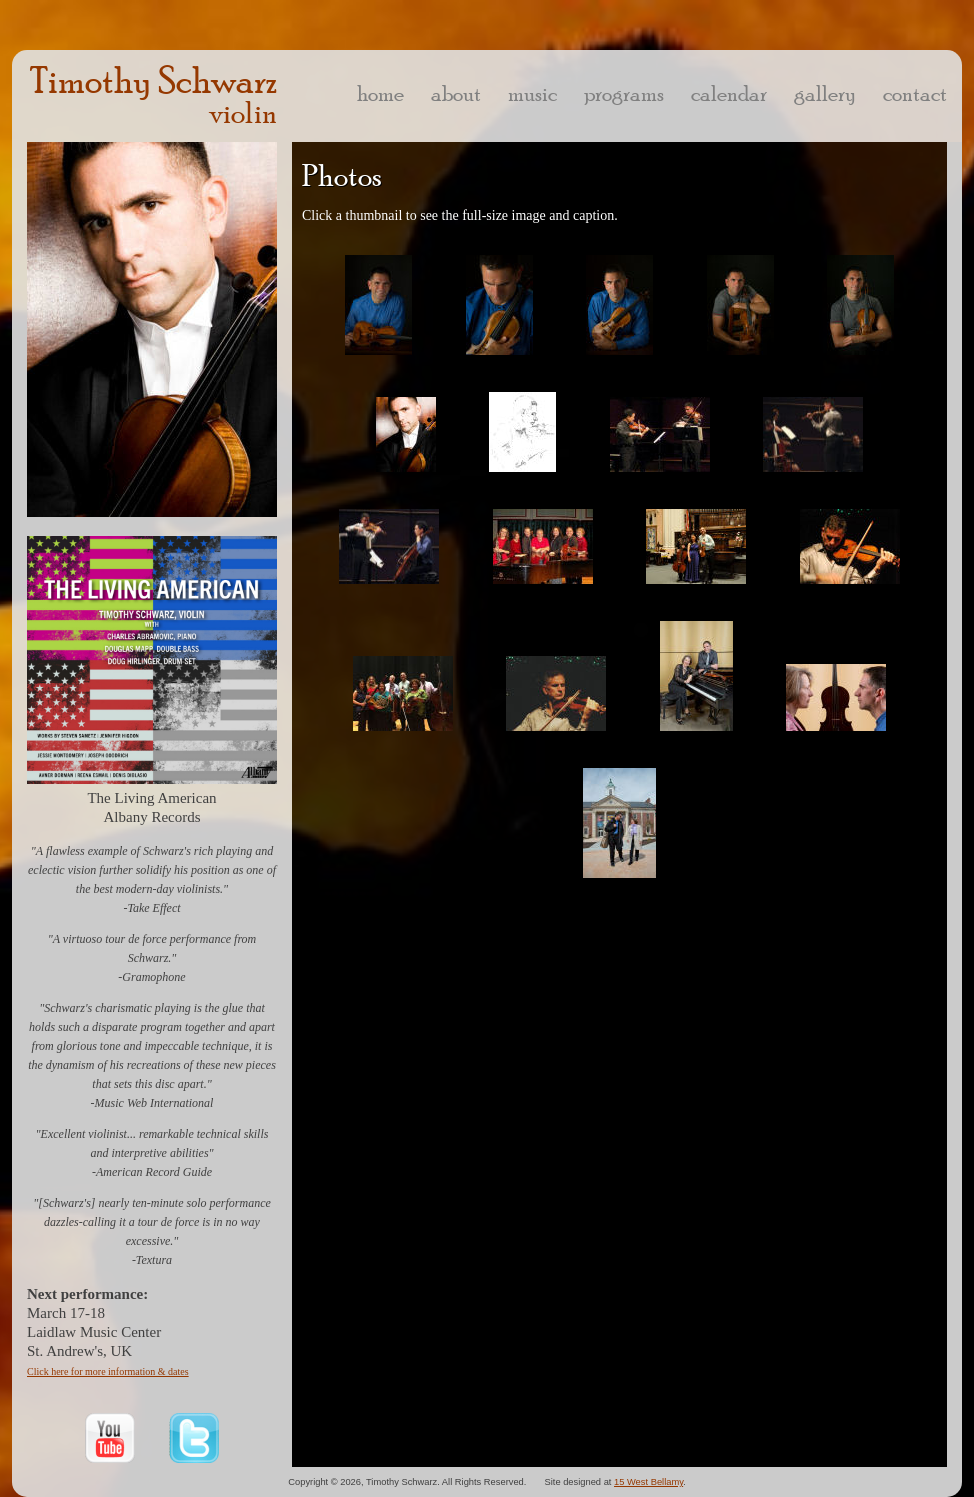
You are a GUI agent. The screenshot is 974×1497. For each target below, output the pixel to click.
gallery (825, 93)
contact (915, 93)
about (456, 93)
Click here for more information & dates (108, 1371)
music (532, 93)
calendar (729, 93)
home (380, 93)
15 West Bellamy (648, 1482)
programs (624, 93)
